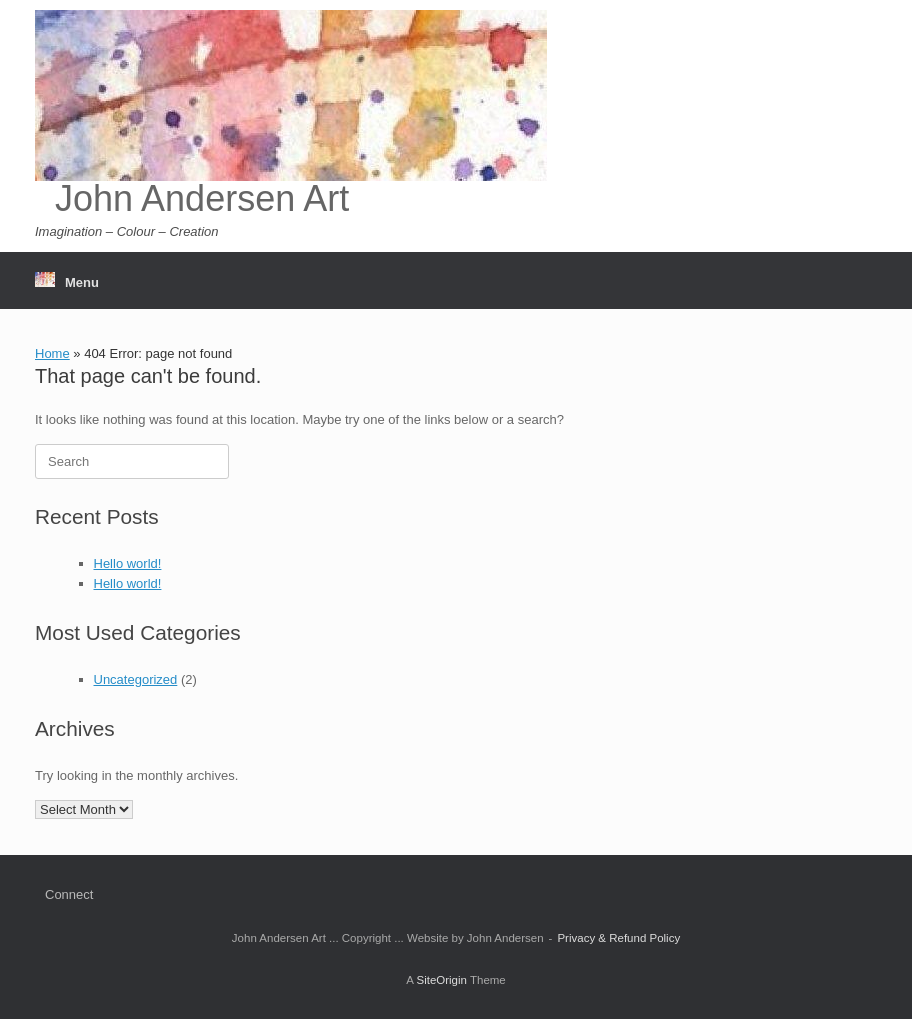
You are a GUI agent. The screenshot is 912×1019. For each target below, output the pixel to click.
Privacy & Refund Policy (618, 938)
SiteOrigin (441, 980)
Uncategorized (136, 679)
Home (52, 353)
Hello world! (128, 563)
